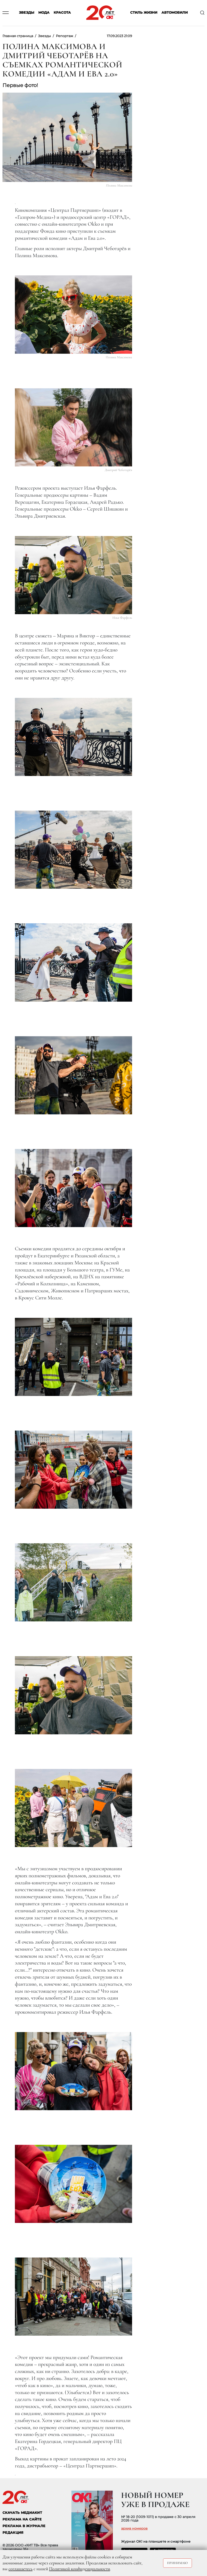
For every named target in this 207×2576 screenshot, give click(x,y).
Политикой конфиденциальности (79, 2568)
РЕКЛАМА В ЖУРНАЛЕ (23, 2526)
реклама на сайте (22, 2519)
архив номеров (134, 2528)
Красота (62, 13)
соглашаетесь (20, 2568)
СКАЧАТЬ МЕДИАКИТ (22, 2513)
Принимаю (177, 2563)
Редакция (13, 2533)
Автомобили (174, 13)
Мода (43, 13)
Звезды (26, 13)
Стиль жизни (143, 13)
